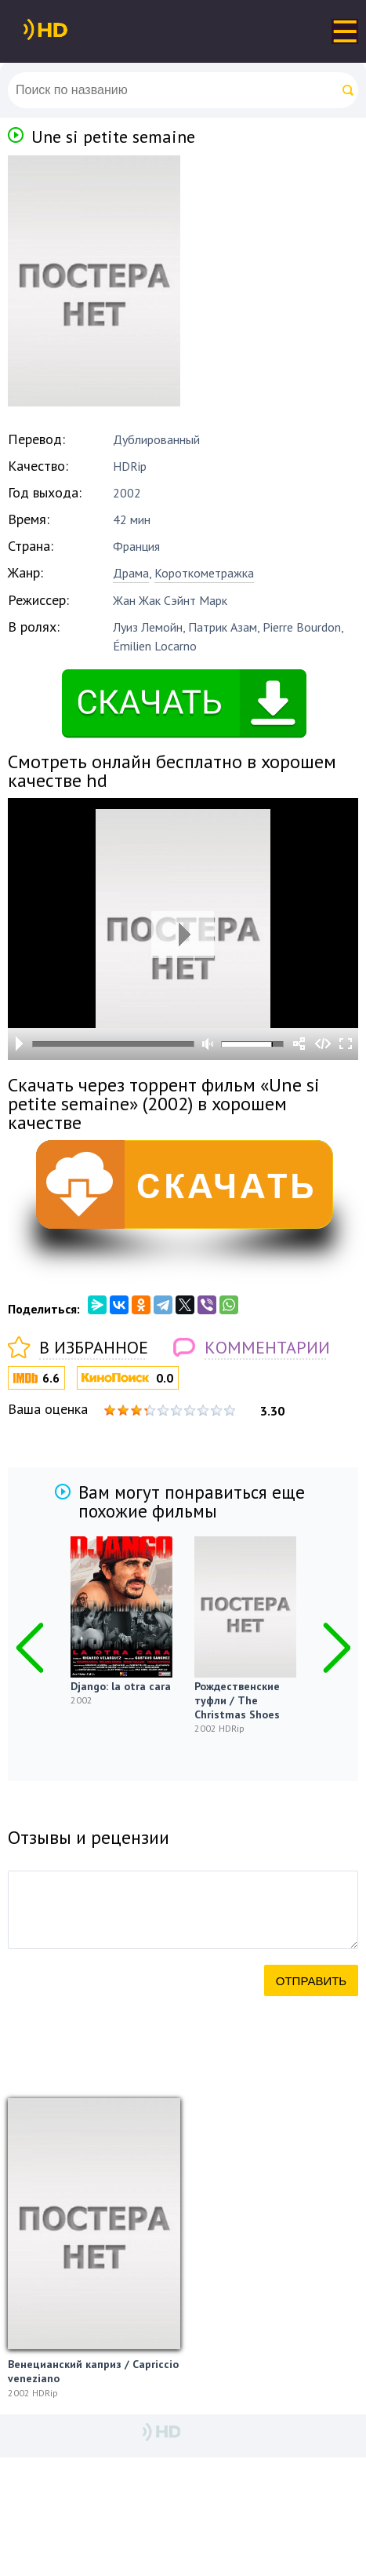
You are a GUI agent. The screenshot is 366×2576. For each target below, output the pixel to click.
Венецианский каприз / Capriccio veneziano (93, 2371)
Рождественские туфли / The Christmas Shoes (237, 1700)
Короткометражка (204, 573)
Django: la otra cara (121, 1686)
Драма (131, 573)
